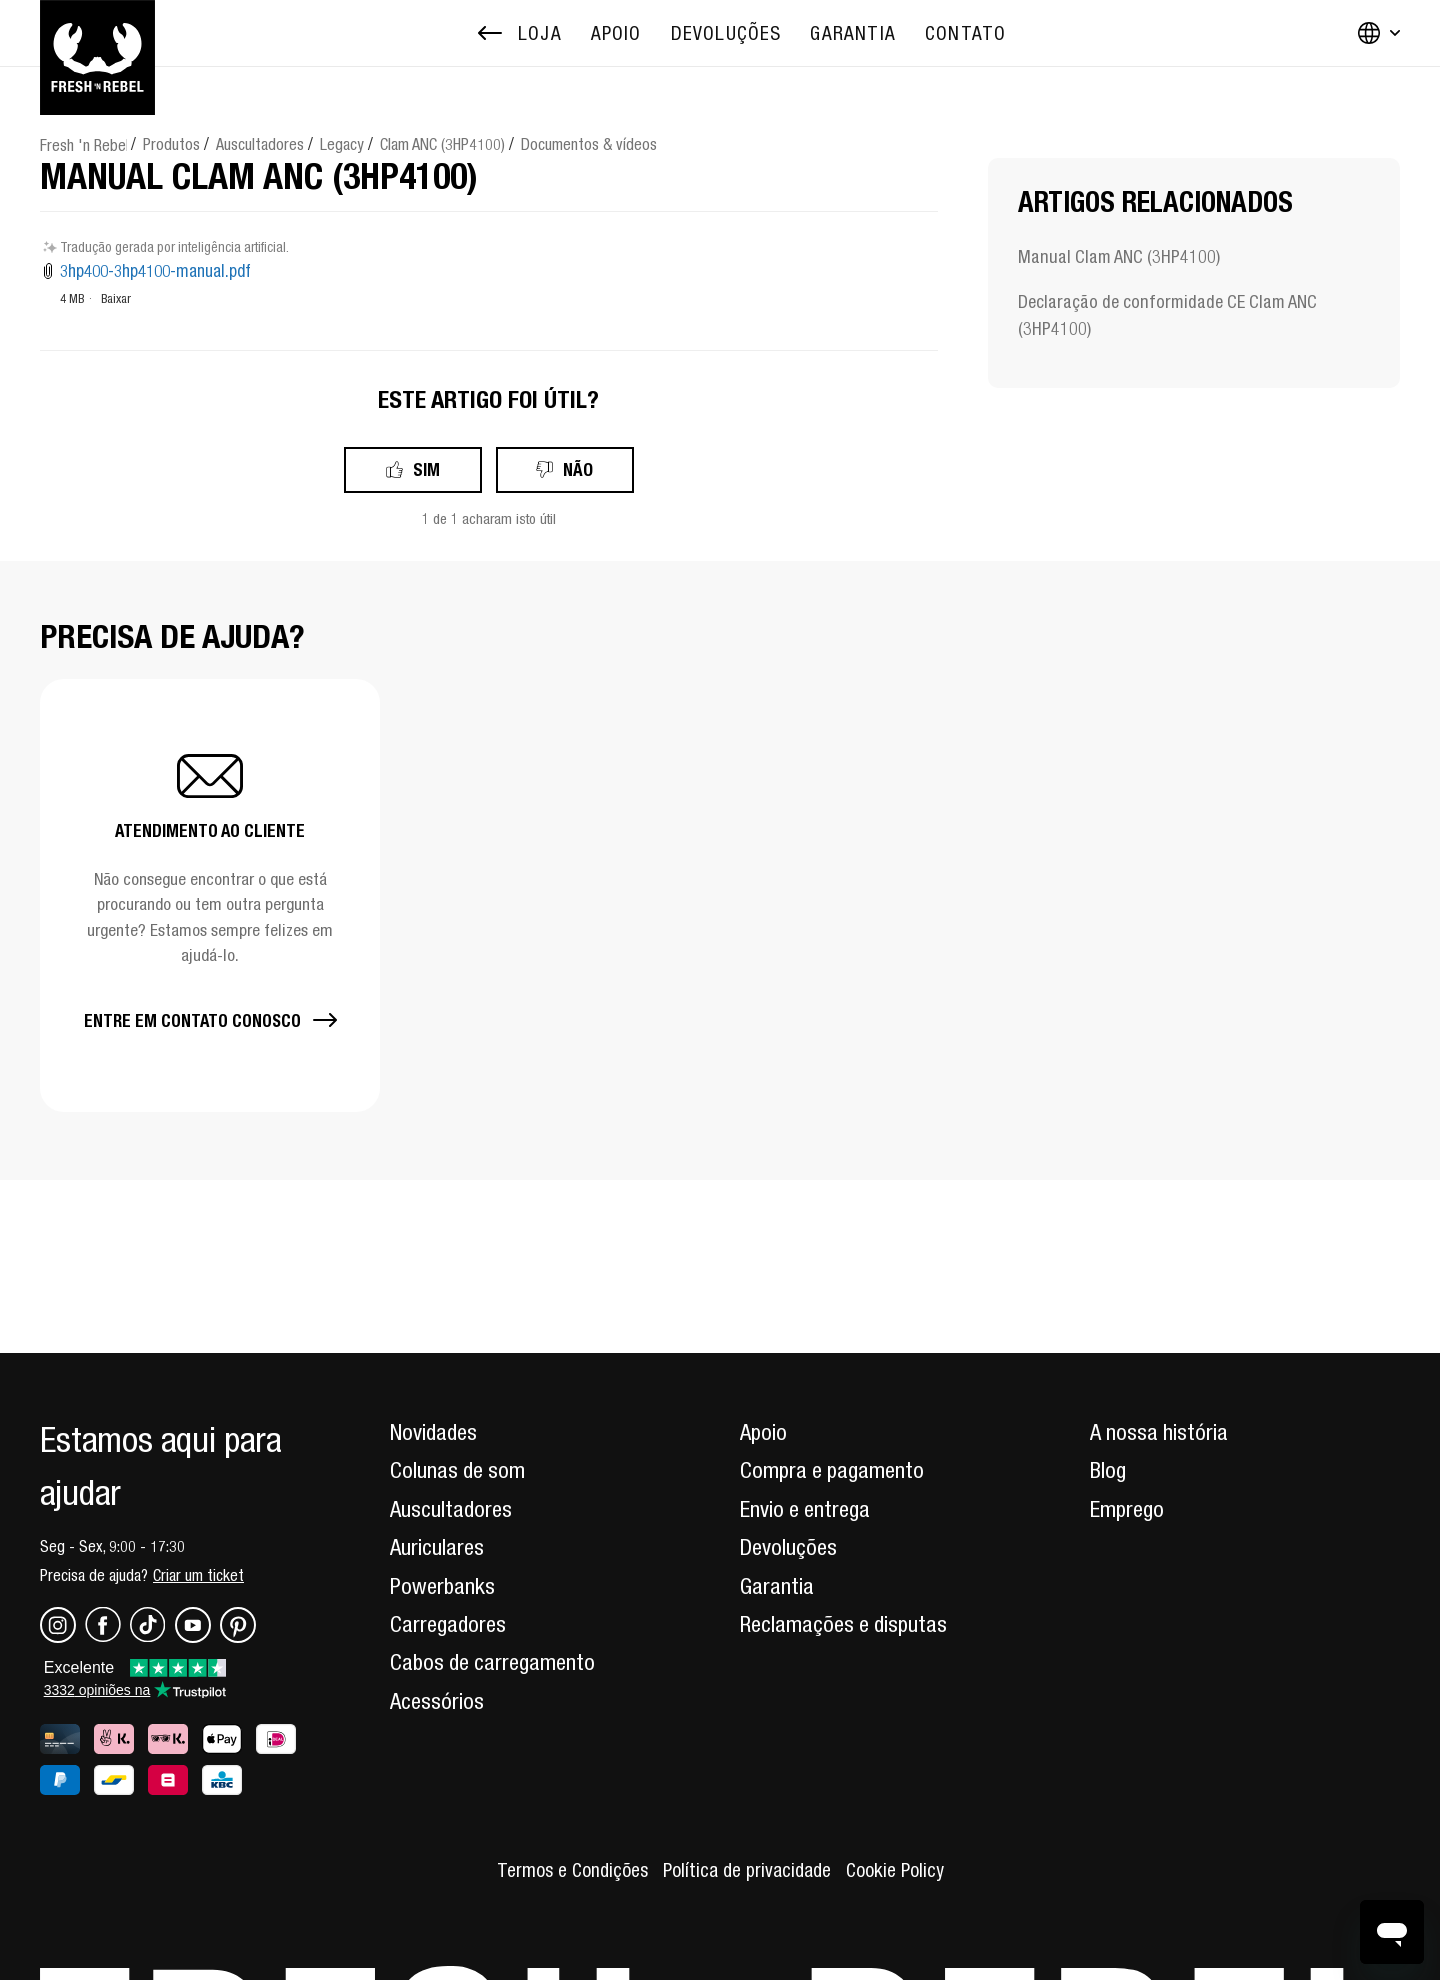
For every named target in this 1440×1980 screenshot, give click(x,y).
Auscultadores (260, 144)
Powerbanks (442, 1586)
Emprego (1127, 1509)
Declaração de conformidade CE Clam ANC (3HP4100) (1167, 315)
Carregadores (448, 1624)
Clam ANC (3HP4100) (442, 144)
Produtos (171, 144)
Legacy (342, 144)
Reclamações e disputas (843, 1624)
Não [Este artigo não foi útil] (578, 469)
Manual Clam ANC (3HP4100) (1119, 256)
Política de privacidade (747, 1870)
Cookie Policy (895, 1870)
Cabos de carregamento (492, 1662)
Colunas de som (457, 1470)
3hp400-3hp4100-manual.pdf (155, 271)
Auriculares (437, 1547)
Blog (1108, 1470)
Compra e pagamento (832, 1470)
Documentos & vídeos (589, 144)
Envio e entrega (805, 1509)
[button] (210, 895)
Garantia (777, 1586)
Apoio (763, 1432)
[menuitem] (616, 33)
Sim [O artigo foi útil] (426, 469)
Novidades (433, 1432)
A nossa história (1159, 1432)
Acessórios (437, 1701)
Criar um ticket (198, 1575)
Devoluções (788, 1547)
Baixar (116, 298)
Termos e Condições (572, 1870)
